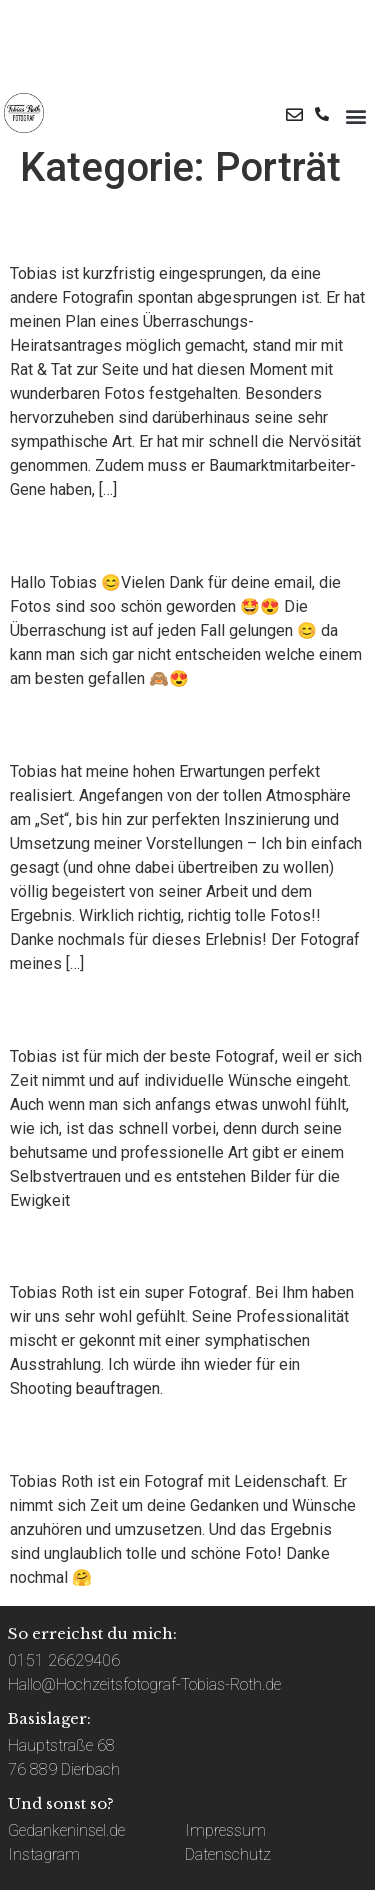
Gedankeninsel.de (66, 1830)
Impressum (225, 1830)
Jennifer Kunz (110, 1009)
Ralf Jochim (96, 724)
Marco (56, 227)
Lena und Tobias (126, 536)
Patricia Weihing (127, 1435)
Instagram (44, 1854)
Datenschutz (228, 1854)
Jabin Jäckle (100, 1246)
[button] (355, 116)
